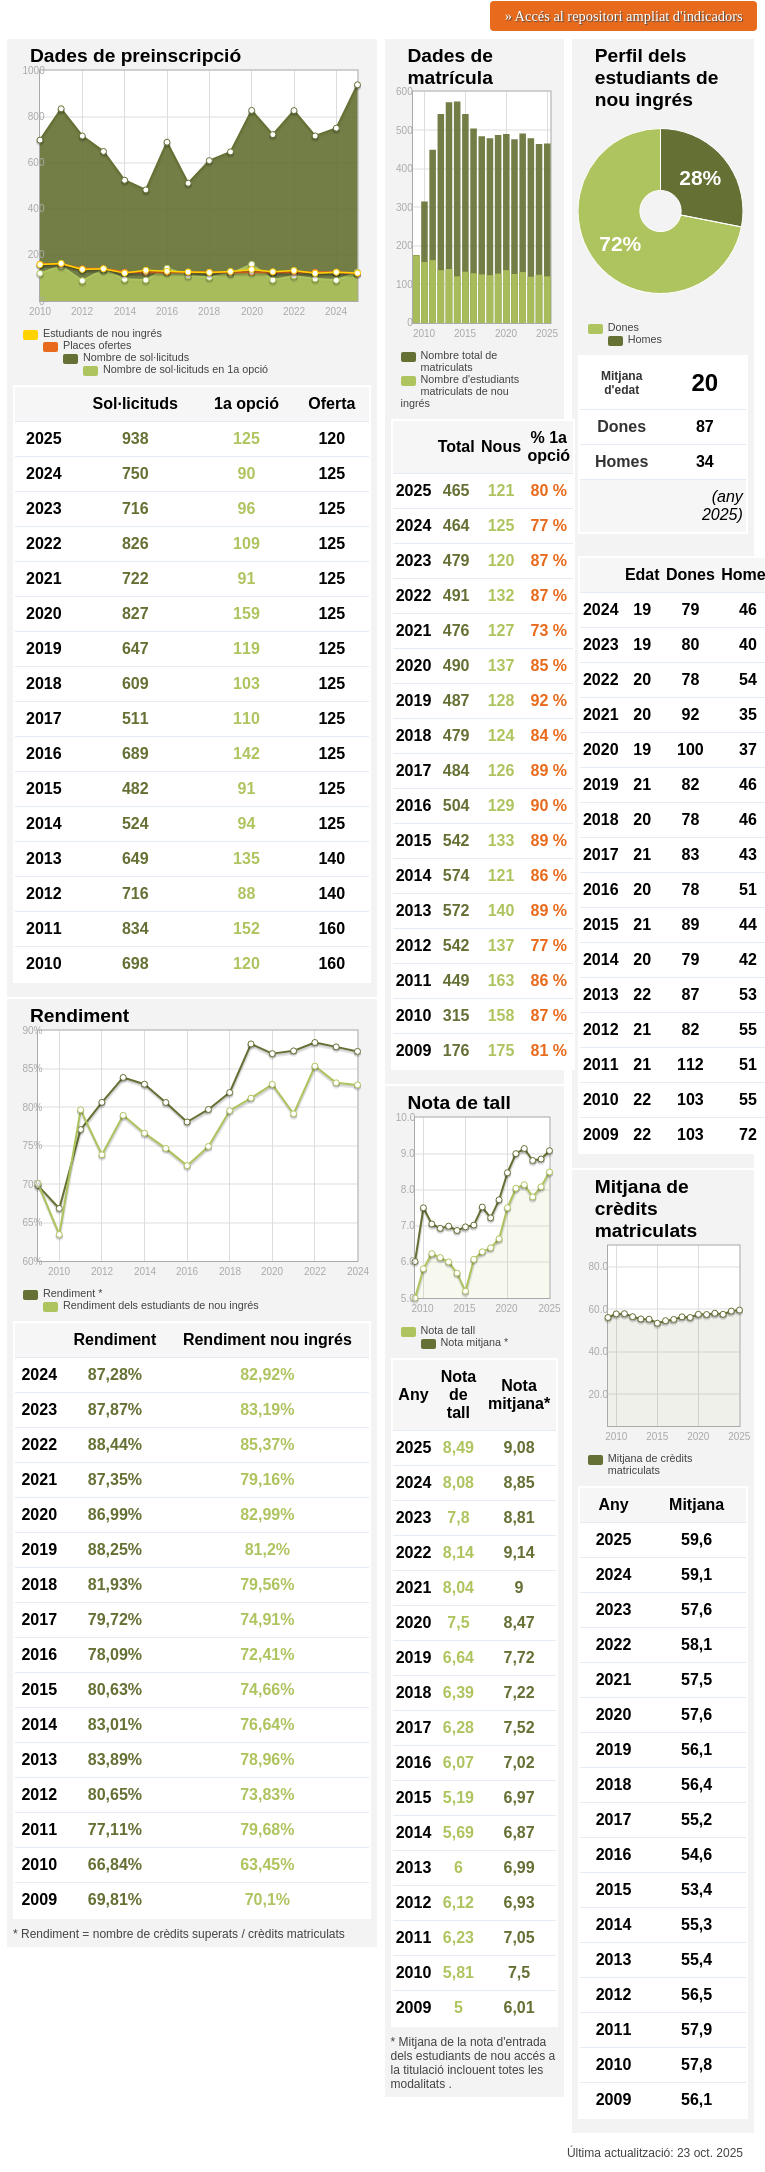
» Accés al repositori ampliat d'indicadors (624, 16)
